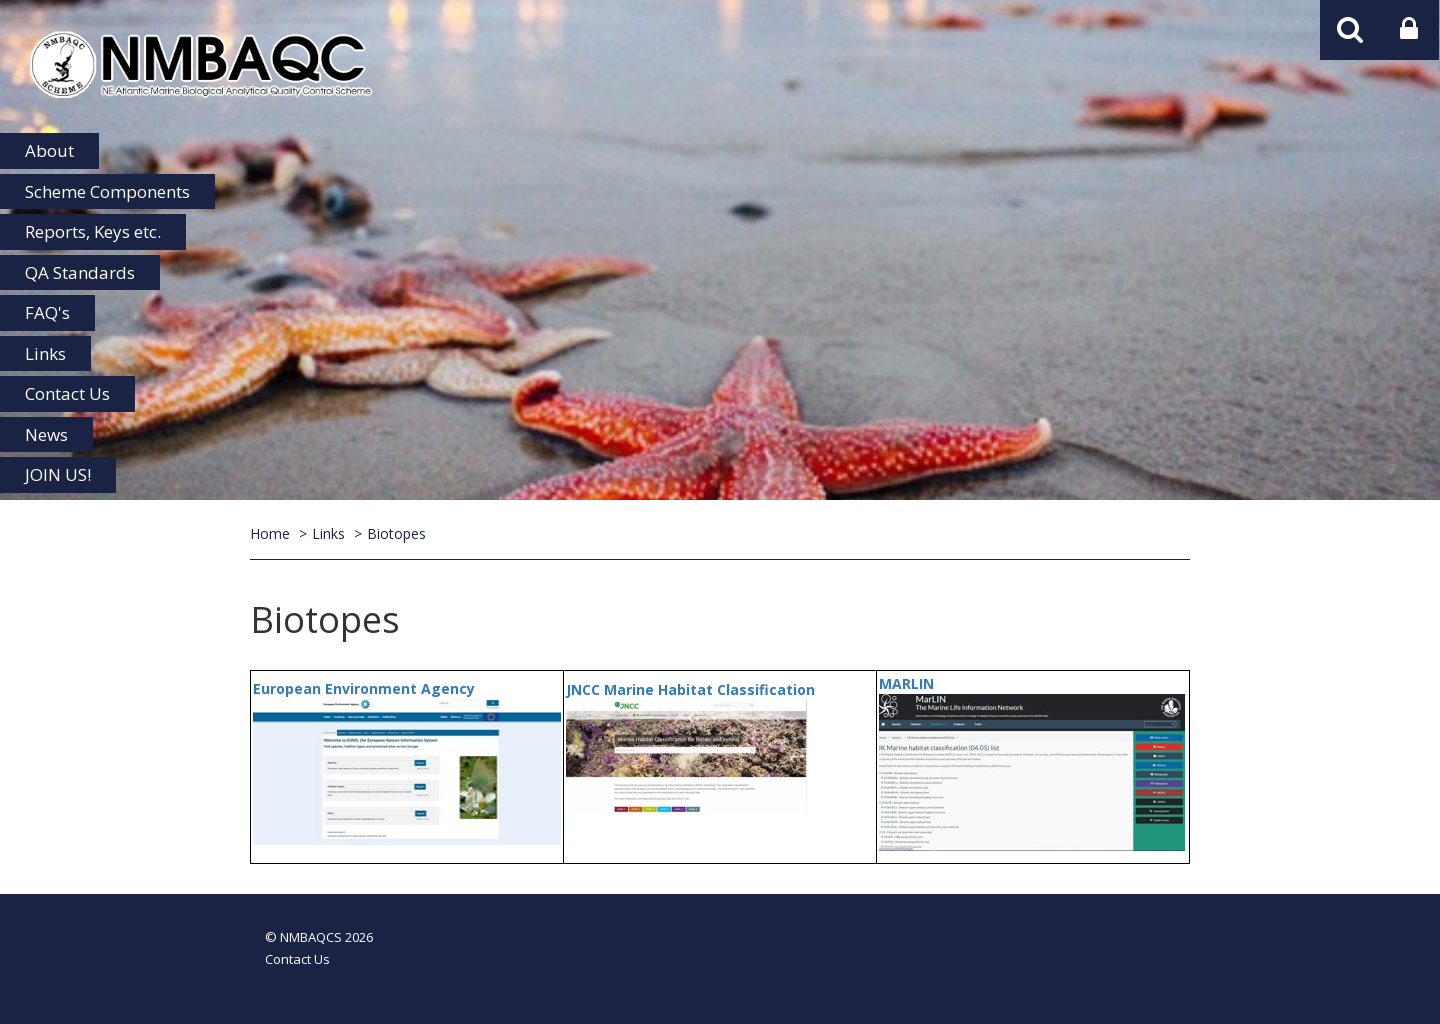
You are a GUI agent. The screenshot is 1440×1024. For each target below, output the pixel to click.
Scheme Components (107, 191)
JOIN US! (58, 474)
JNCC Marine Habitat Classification (690, 689)
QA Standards (80, 272)
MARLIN (906, 683)
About (49, 150)
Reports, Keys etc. (93, 231)
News (46, 434)
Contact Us (67, 393)
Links (45, 353)
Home (270, 533)
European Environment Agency (364, 688)
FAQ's (47, 312)
